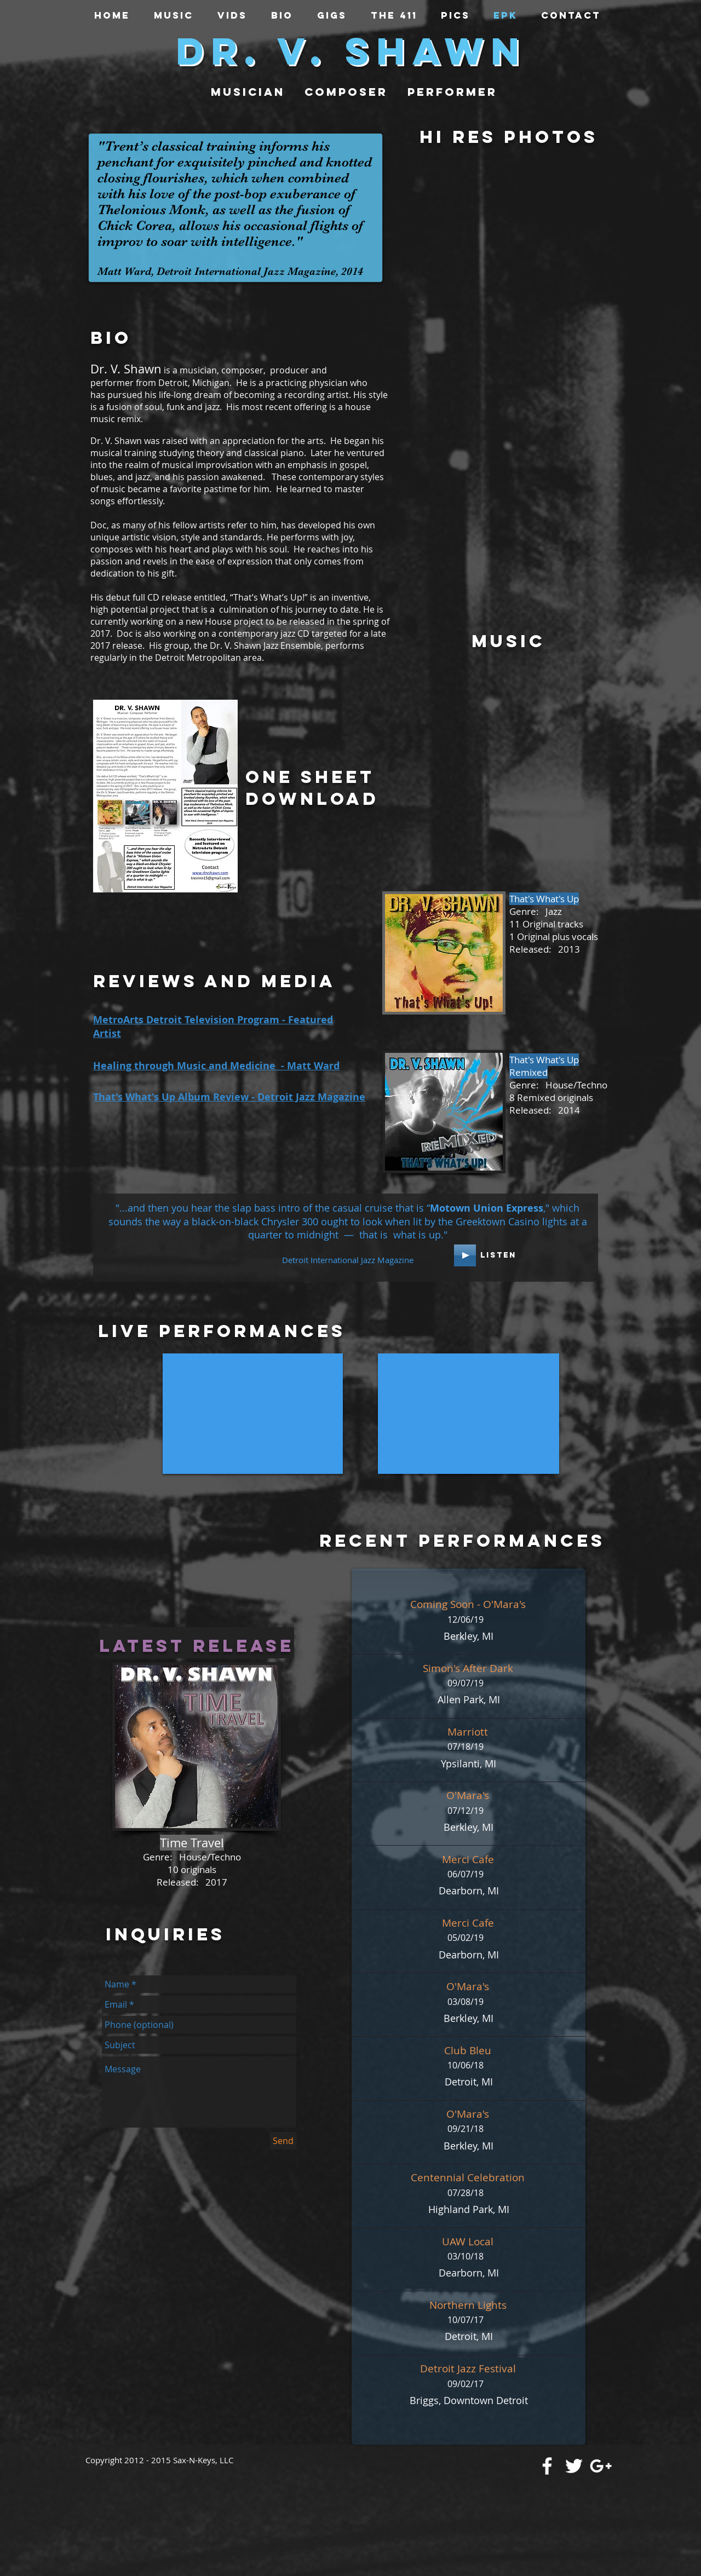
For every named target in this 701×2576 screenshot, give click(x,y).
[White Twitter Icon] (573, 2465)
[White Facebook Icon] (547, 2465)
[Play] (465, 1255)
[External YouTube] (253, 1414)
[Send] (283, 2140)
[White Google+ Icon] (600, 2465)
